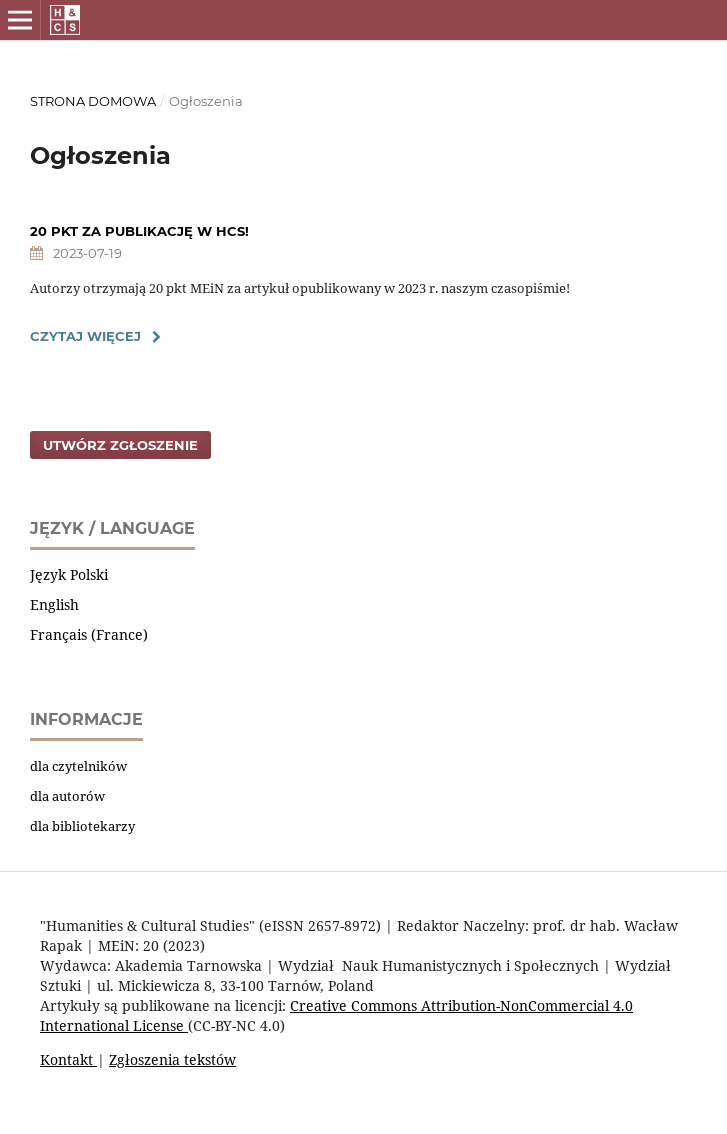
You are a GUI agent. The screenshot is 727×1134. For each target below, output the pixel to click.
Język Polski (69, 574)
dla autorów (67, 796)
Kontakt (68, 1059)
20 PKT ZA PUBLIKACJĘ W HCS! (139, 231)
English (54, 604)
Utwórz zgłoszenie (120, 445)
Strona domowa (93, 101)
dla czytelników (78, 766)
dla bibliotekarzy (82, 826)
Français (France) (89, 634)
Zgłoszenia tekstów (172, 1059)
